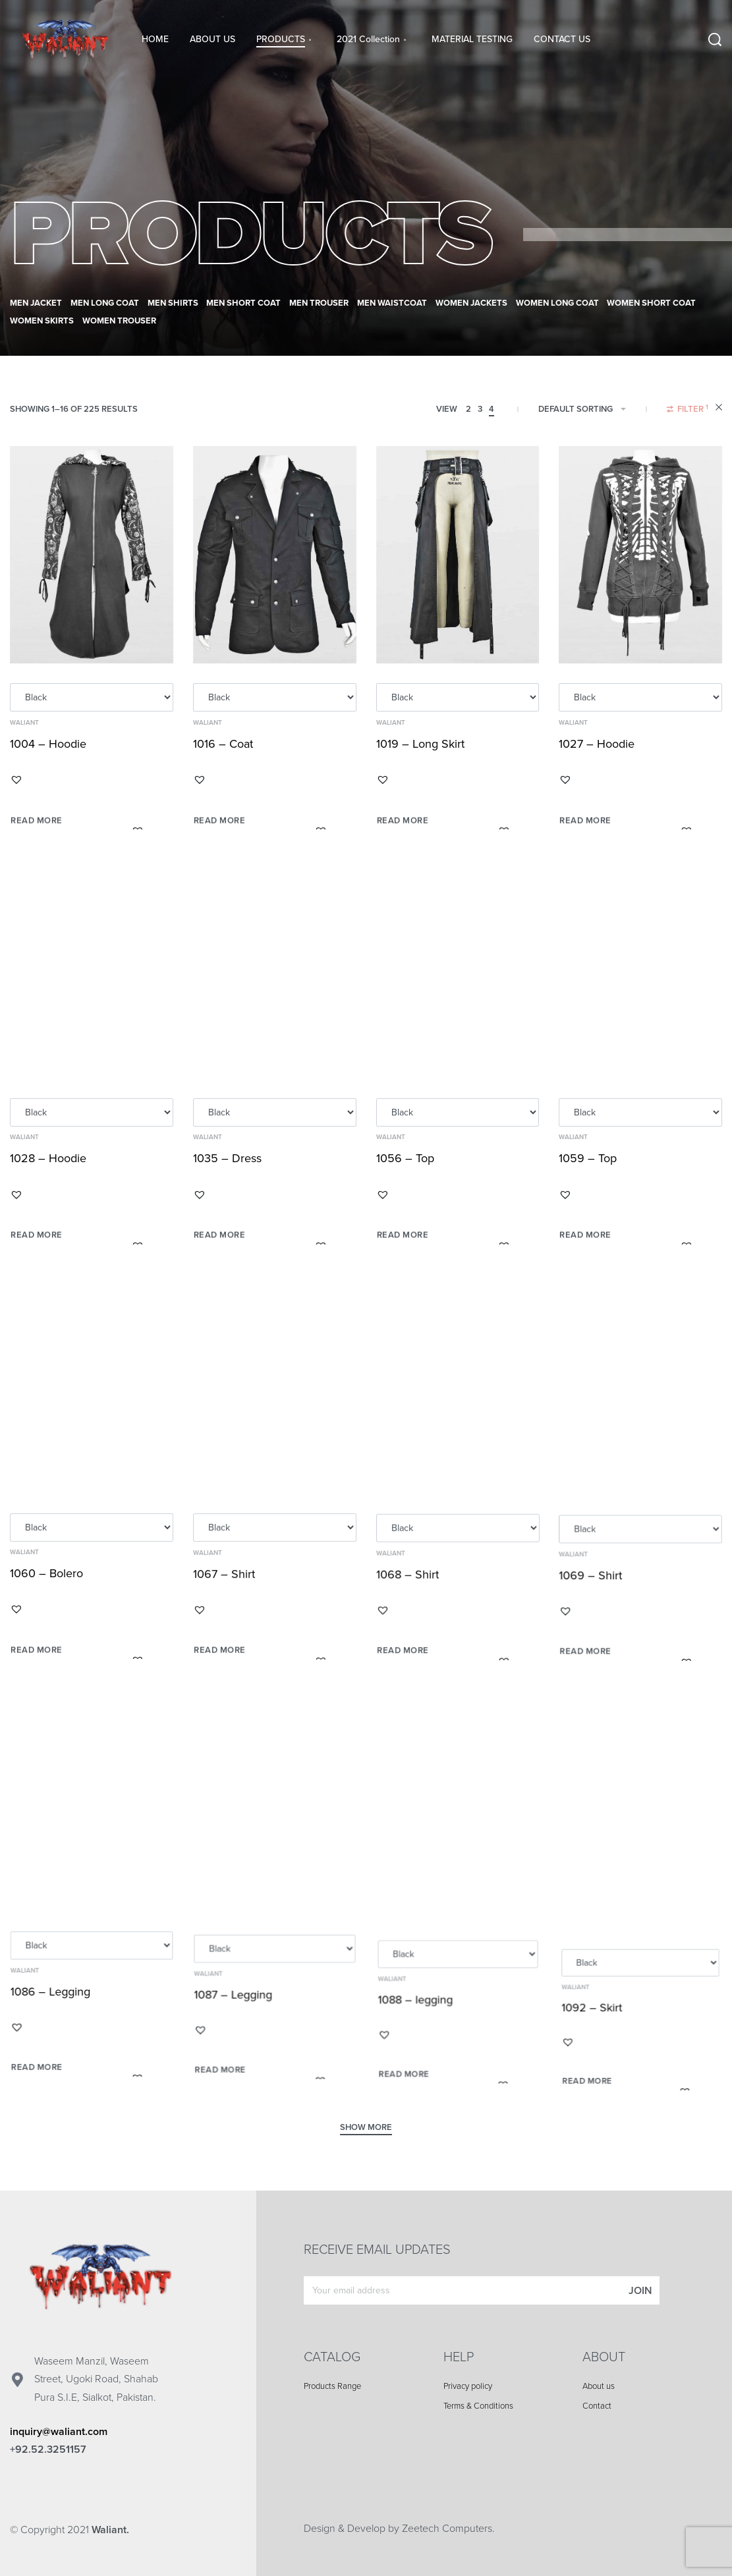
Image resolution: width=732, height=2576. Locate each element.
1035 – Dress (229, 1178)
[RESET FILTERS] (719, 409)
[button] (16, 780)
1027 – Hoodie (597, 749)
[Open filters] (687, 411)
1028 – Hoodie (49, 1170)
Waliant (24, 722)
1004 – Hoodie (48, 744)
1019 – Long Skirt (420, 747)
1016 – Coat (223, 745)
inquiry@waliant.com (58, 2431)
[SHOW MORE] (366, 2129)
